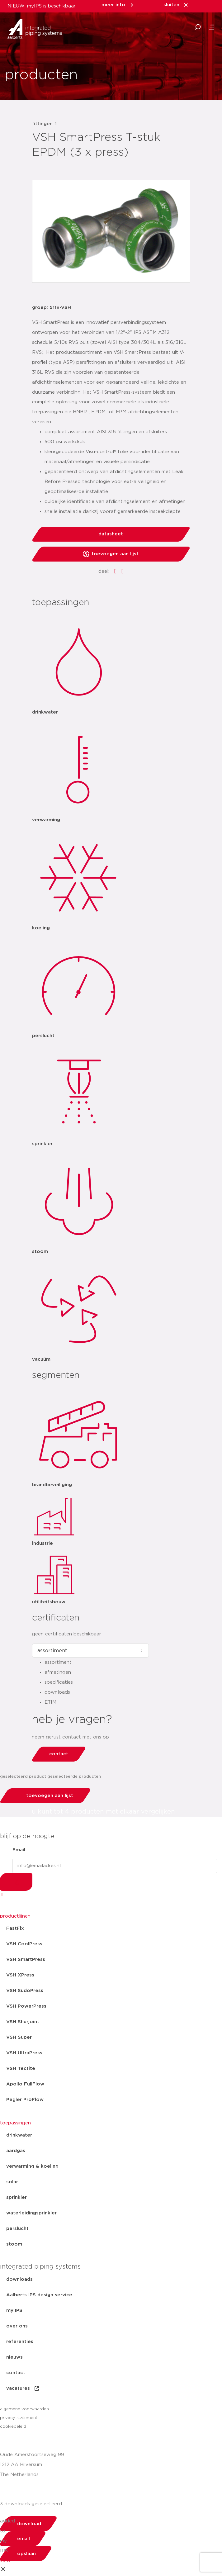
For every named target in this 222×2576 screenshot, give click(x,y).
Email (18, 1850)
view (5, 2561)
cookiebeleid (13, 2427)
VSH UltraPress (24, 2053)
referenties (19, 2341)
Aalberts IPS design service (39, 2295)
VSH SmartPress (25, 1959)
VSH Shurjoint (22, 2021)
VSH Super (19, 2037)
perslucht (17, 2228)
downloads (19, 2279)
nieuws (14, 2357)
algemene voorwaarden (24, 2409)
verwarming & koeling (32, 2166)
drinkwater (19, 2135)
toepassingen (15, 2123)
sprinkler (16, 2197)
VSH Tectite (20, 2068)
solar (12, 2182)
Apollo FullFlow (25, 2084)
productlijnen (15, 1916)
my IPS (14, 2310)
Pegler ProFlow (25, 2099)
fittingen (42, 123)
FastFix (15, 1928)
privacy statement (18, 2418)
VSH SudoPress (24, 1990)
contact (15, 2372)
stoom (14, 2244)
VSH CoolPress (24, 1944)
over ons (17, 2326)
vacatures (23, 2388)
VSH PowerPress (26, 2006)
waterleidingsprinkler (31, 2213)
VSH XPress (20, 1975)
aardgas (15, 2150)
